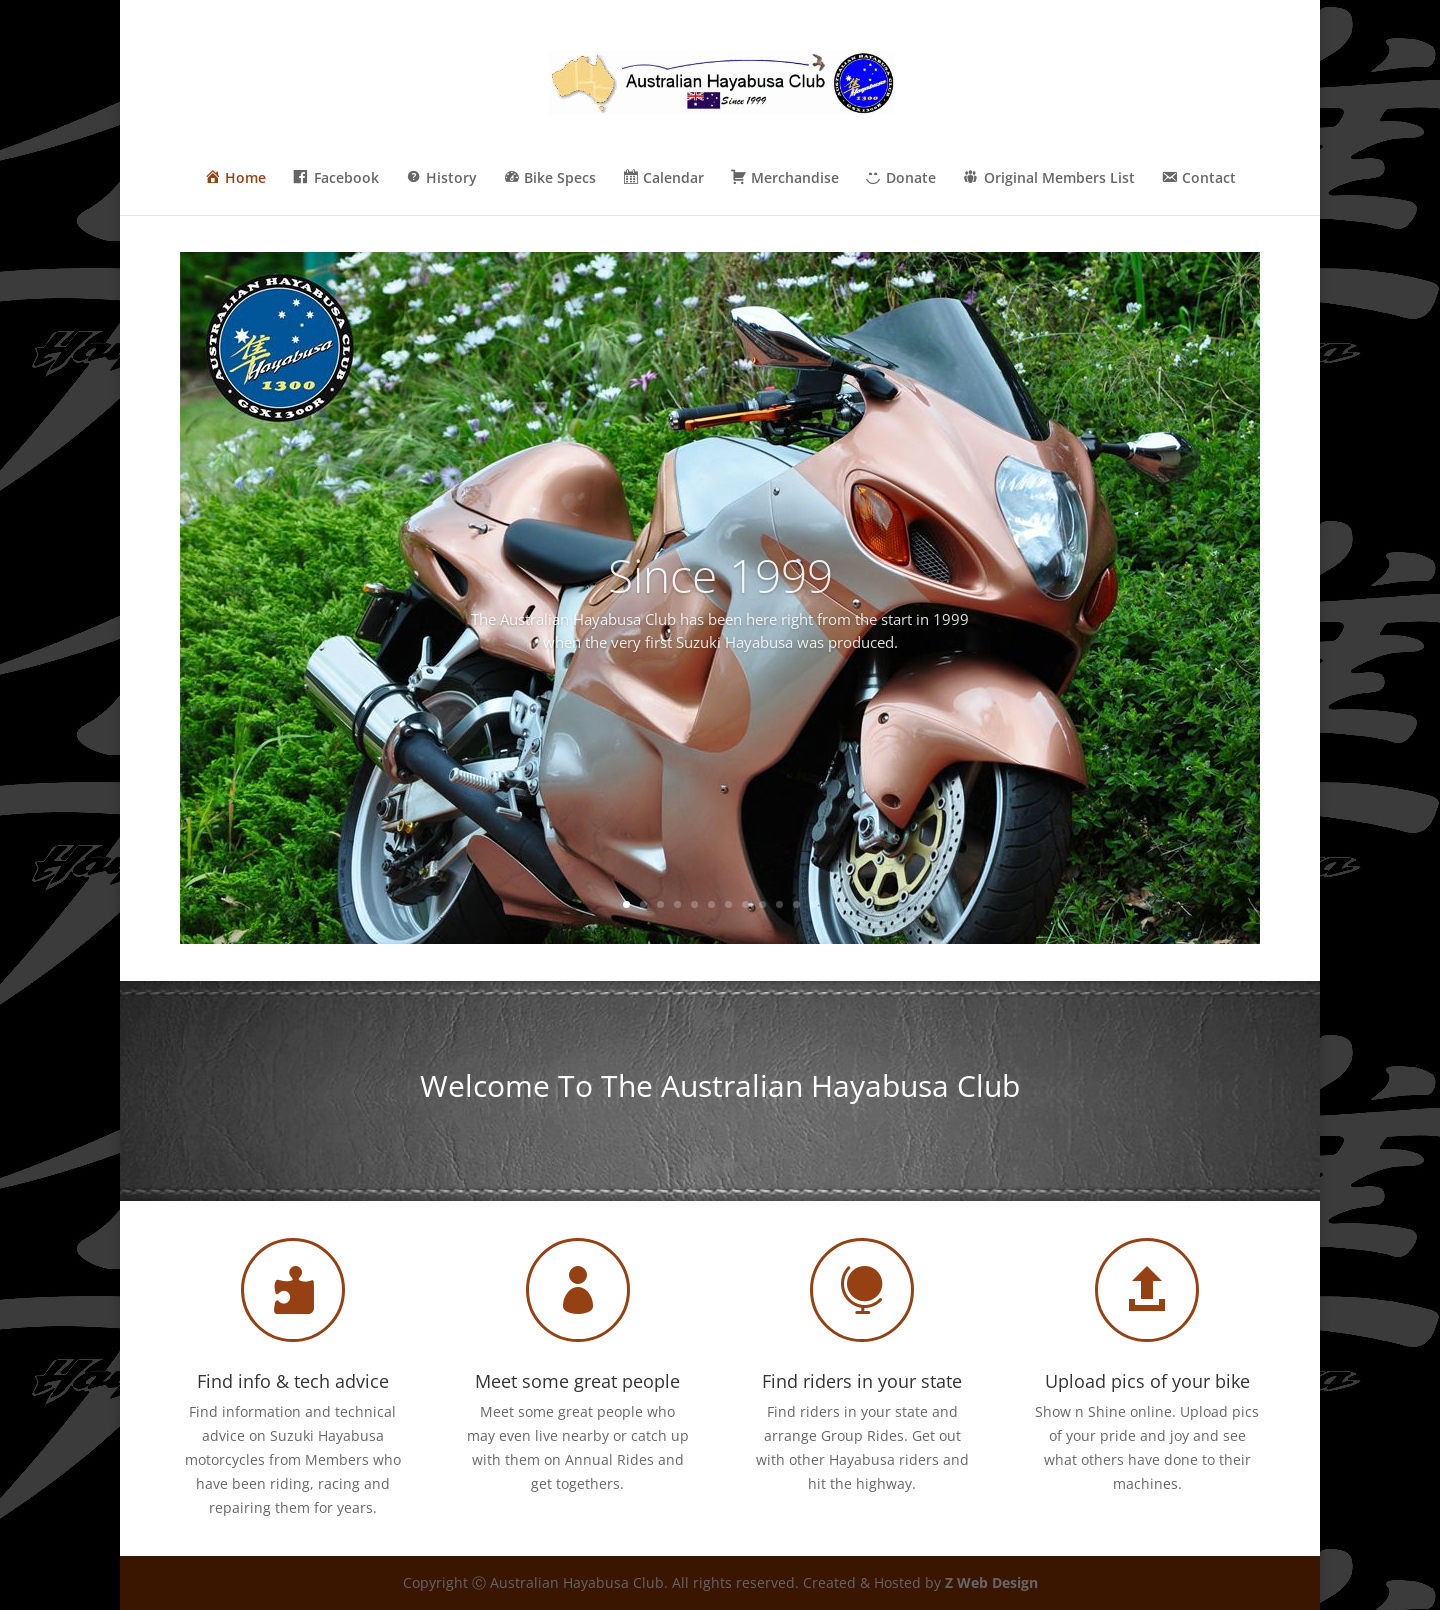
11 (796, 904)
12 (813, 904)
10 (779, 904)
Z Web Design (991, 1582)
